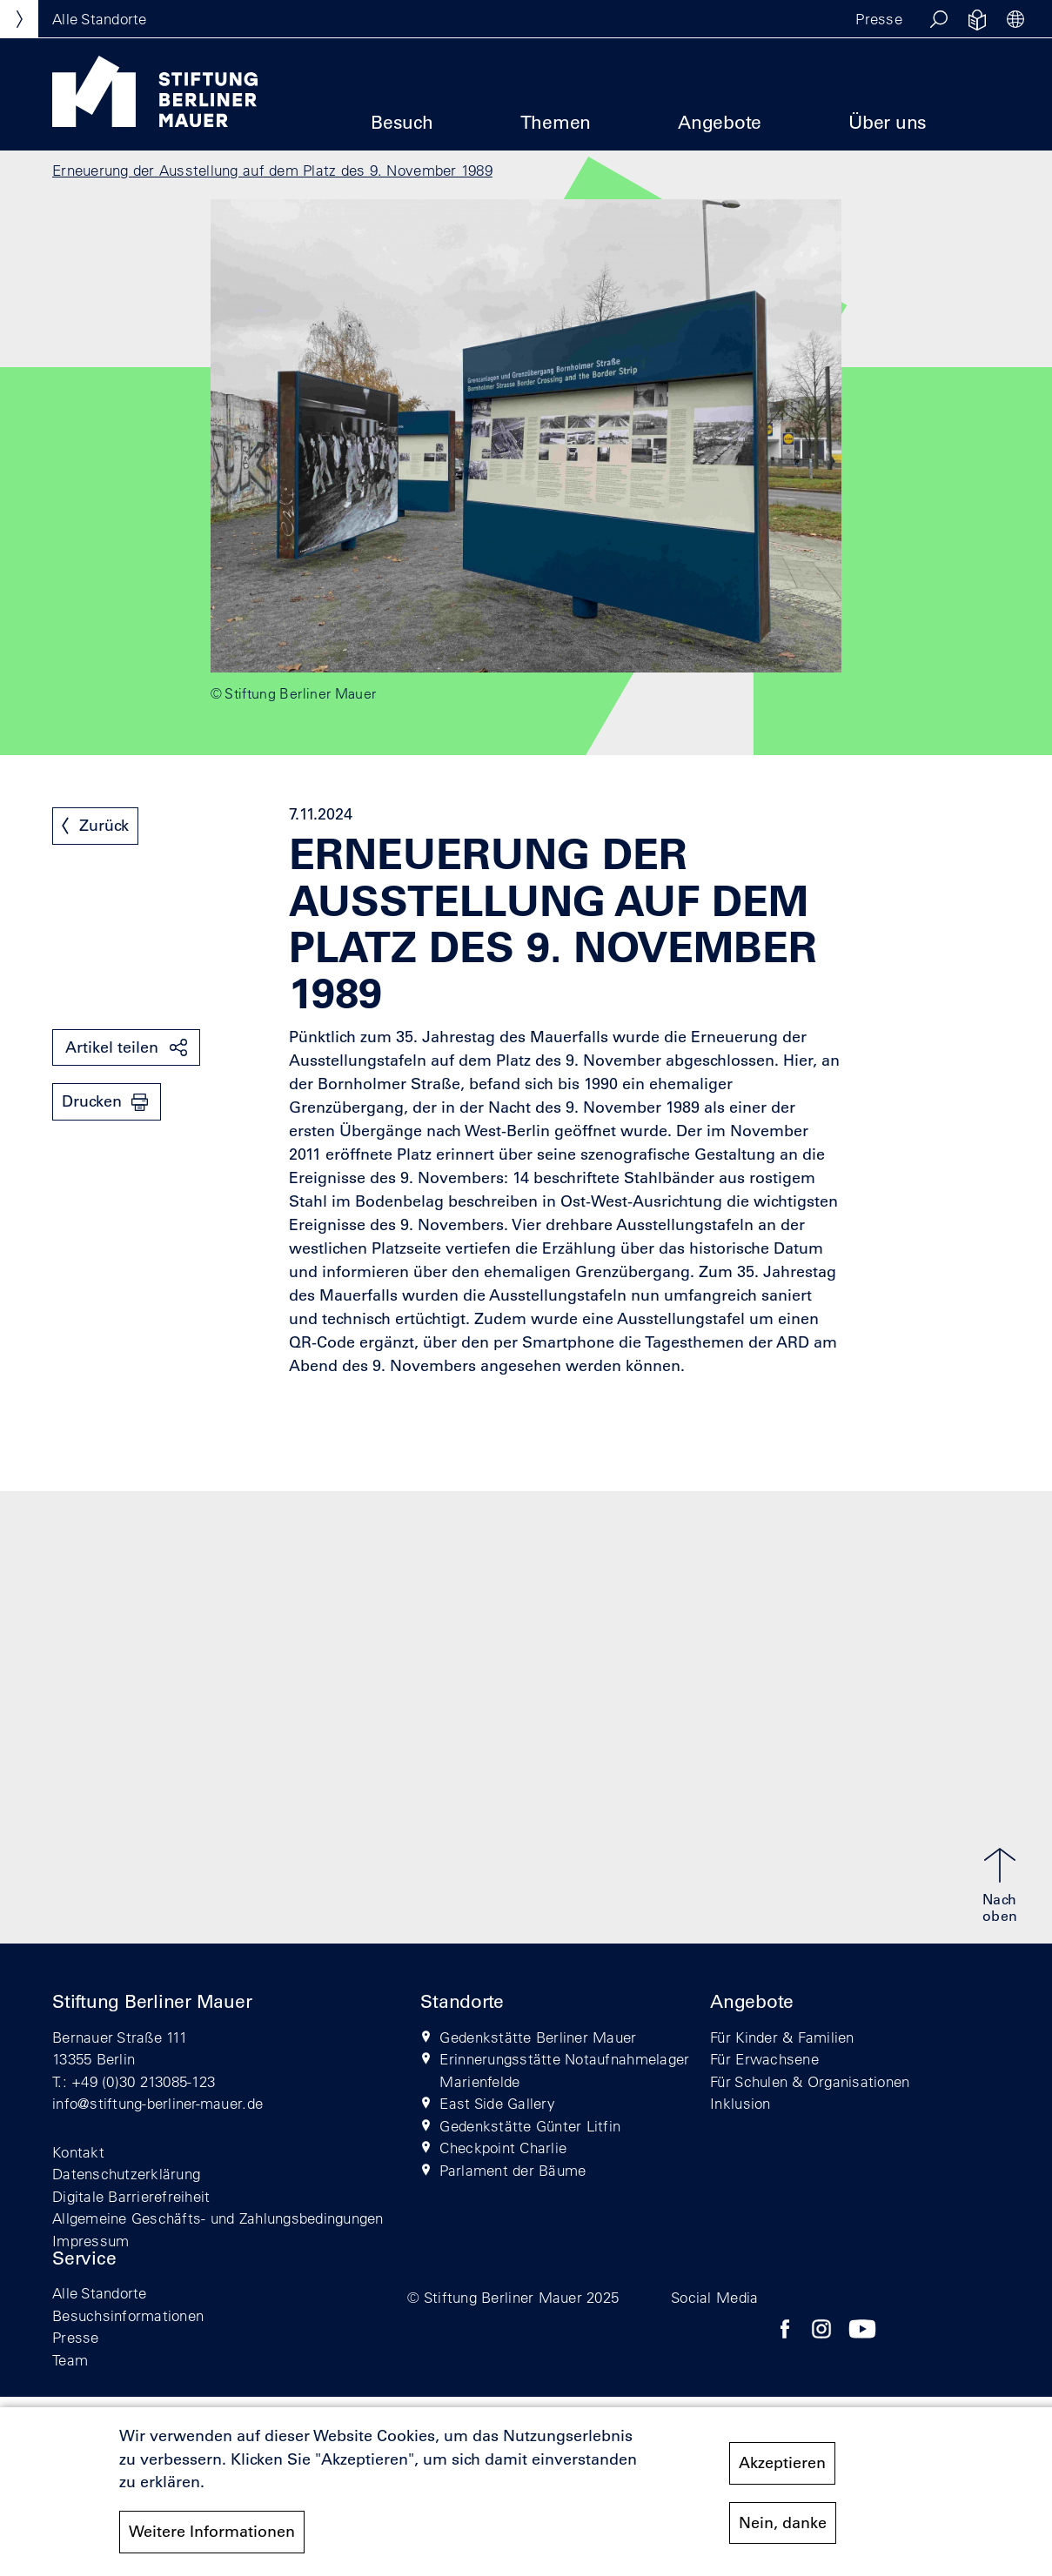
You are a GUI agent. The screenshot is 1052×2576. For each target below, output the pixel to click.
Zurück (104, 825)
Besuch (402, 122)
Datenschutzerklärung (126, 2174)
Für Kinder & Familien (782, 2037)
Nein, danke (783, 2529)
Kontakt (78, 2152)
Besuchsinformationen (128, 2315)
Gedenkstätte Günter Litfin (529, 2126)
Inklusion (740, 2103)
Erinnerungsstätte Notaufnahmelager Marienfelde (564, 2070)
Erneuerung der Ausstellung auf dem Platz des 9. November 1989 (272, 170)
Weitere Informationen (212, 2538)
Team (70, 2360)
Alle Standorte (99, 2293)
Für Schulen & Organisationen (809, 2081)
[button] (939, 19)
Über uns (887, 122)
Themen (556, 122)
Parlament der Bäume (512, 2170)
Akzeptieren (782, 2469)
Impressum (90, 2240)
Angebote (719, 122)
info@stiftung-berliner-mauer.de (157, 2103)
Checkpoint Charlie (502, 2147)
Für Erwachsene (764, 2059)
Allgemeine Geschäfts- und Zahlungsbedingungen (218, 2218)
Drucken (92, 1101)
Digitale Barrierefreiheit (131, 2196)
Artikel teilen (111, 1047)
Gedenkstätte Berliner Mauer (537, 2037)
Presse (878, 19)
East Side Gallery (496, 2103)
